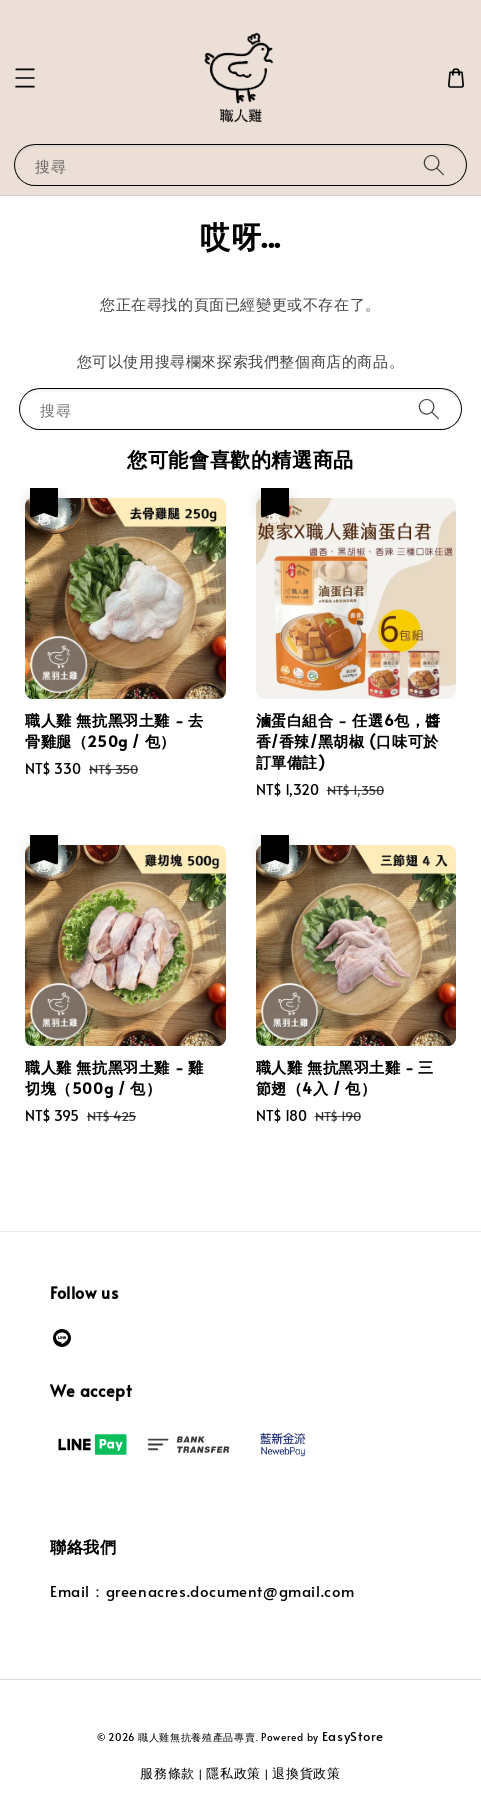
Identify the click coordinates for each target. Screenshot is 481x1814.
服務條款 (167, 1773)
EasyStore (353, 1736)
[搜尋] (434, 164)
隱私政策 (233, 1773)
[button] (25, 78)
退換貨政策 (306, 1773)
